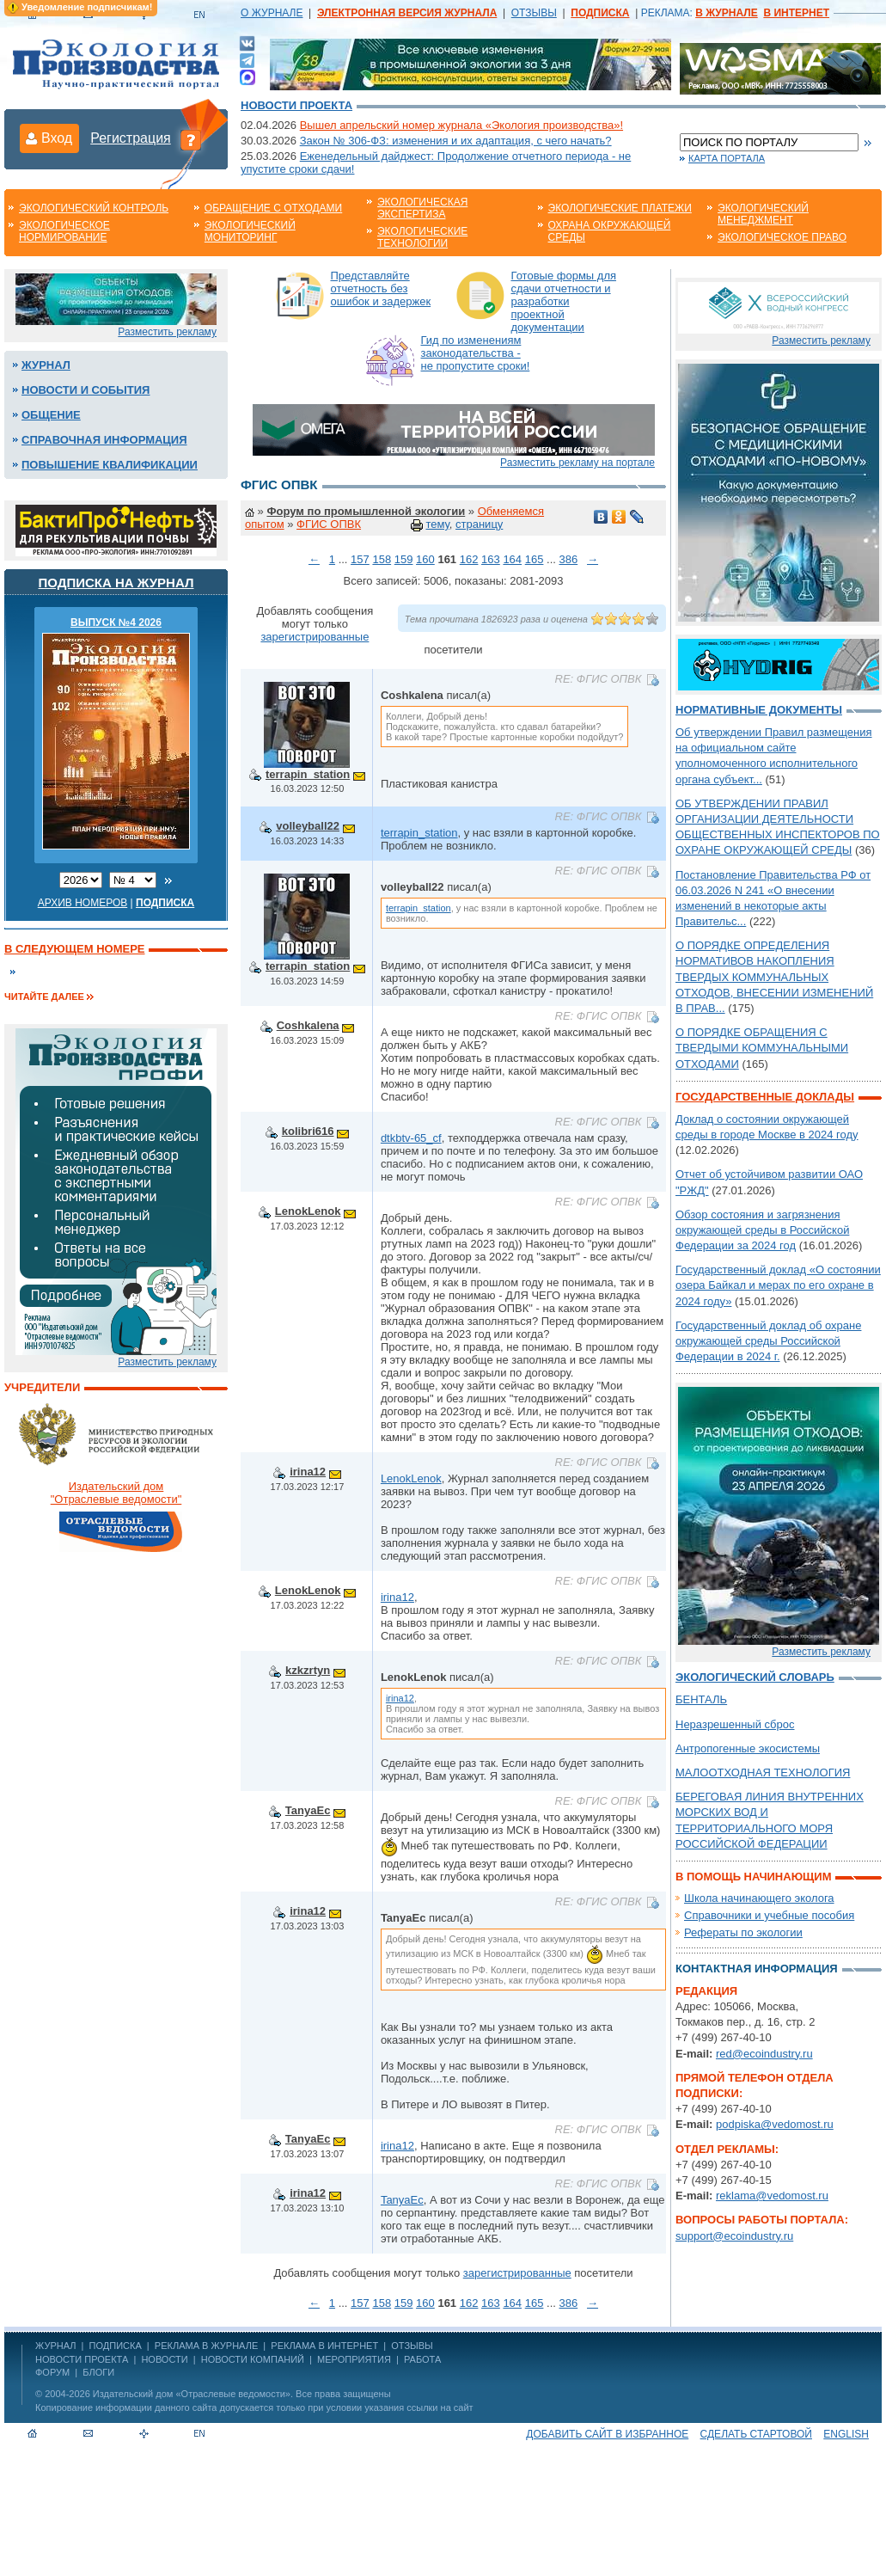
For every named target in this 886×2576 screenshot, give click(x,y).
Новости (164, 2359)
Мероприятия (354, 2359)
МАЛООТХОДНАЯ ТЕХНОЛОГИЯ (762, 1772)
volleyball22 (307, 825)
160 (425, 559)
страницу (479, 524)
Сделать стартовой (756, 2434)
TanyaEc (308, 1810)
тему (437, 524)
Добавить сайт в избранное (607, 2434)
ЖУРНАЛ (55, 2345)
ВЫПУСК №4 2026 (116, 622)
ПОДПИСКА (115, 2345)
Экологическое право (782, 237)
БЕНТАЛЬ (701, 1699)
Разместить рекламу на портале (577, 463)
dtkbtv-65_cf (411, 1138)
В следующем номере (74, 948)
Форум (52, 2372)
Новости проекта (296, 105)
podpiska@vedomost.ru (775, 2124)
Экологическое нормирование (64, 231)
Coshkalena (308, 1025)
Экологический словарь (754, 1677)
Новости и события (85, 389)
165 (534, 559)
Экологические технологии (422, 237)
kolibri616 (308, 1131)
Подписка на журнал (116, 582)
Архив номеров (83, 903)
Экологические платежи (620, 208)
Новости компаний (252, 2359)
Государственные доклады (764, 1096)
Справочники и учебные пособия (769, 1915)
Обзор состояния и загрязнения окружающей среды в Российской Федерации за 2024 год (762, 1230)
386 (568, 559)
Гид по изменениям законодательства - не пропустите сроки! (475, 353)
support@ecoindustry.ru (734, 2235)
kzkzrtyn (307, 1670)
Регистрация (130, 138)
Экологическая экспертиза (422, 208)
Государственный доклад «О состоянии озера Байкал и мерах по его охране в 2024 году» (778, 1285)
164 (512, 559)
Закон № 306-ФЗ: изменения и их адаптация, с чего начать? (456, 140)
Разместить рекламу (167, 332)
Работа (422, 2359)
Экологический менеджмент (763, 214)
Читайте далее (44, 996)
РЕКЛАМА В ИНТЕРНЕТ (324, 2345)
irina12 (308, 1471)
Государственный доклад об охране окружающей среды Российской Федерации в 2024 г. (768, 1341)
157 (360, 559)
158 (381, 559)
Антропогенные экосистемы (747, 1748)
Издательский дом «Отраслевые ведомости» (191, 2394)
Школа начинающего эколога (759, 1898)
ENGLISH (846, 2434)
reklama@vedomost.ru (772, 2195)
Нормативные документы (758, 709)
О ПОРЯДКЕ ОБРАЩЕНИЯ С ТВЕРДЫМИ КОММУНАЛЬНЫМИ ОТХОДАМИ (761, 1048)
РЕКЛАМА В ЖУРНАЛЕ (206, 2345)
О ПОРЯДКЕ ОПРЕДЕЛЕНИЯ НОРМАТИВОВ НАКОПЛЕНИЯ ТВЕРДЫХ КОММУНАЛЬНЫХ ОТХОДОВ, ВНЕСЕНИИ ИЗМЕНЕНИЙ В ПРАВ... (774, 977)
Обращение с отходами (273, 208)
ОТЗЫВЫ (534, 13)
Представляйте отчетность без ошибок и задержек (381, 288)
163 (490, 559)
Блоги (98, 2372)
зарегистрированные (314, 636)
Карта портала (726, 158)
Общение (51, 414)
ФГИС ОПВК (328, 524)
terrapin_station (308, 774)
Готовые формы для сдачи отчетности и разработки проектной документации (564, 301)
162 (469, 559)
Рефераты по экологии (743, 1932)
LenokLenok (308, 1211)
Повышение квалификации (109, 464)
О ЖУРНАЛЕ (271, 13)
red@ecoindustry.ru (764, 2053)
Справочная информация (104, 439)
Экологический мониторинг (250, 231)
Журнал (45, 365)
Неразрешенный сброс (735, 1724)
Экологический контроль (93, 208)
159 (403, 559)
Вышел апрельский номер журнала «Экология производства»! (461, 125)
